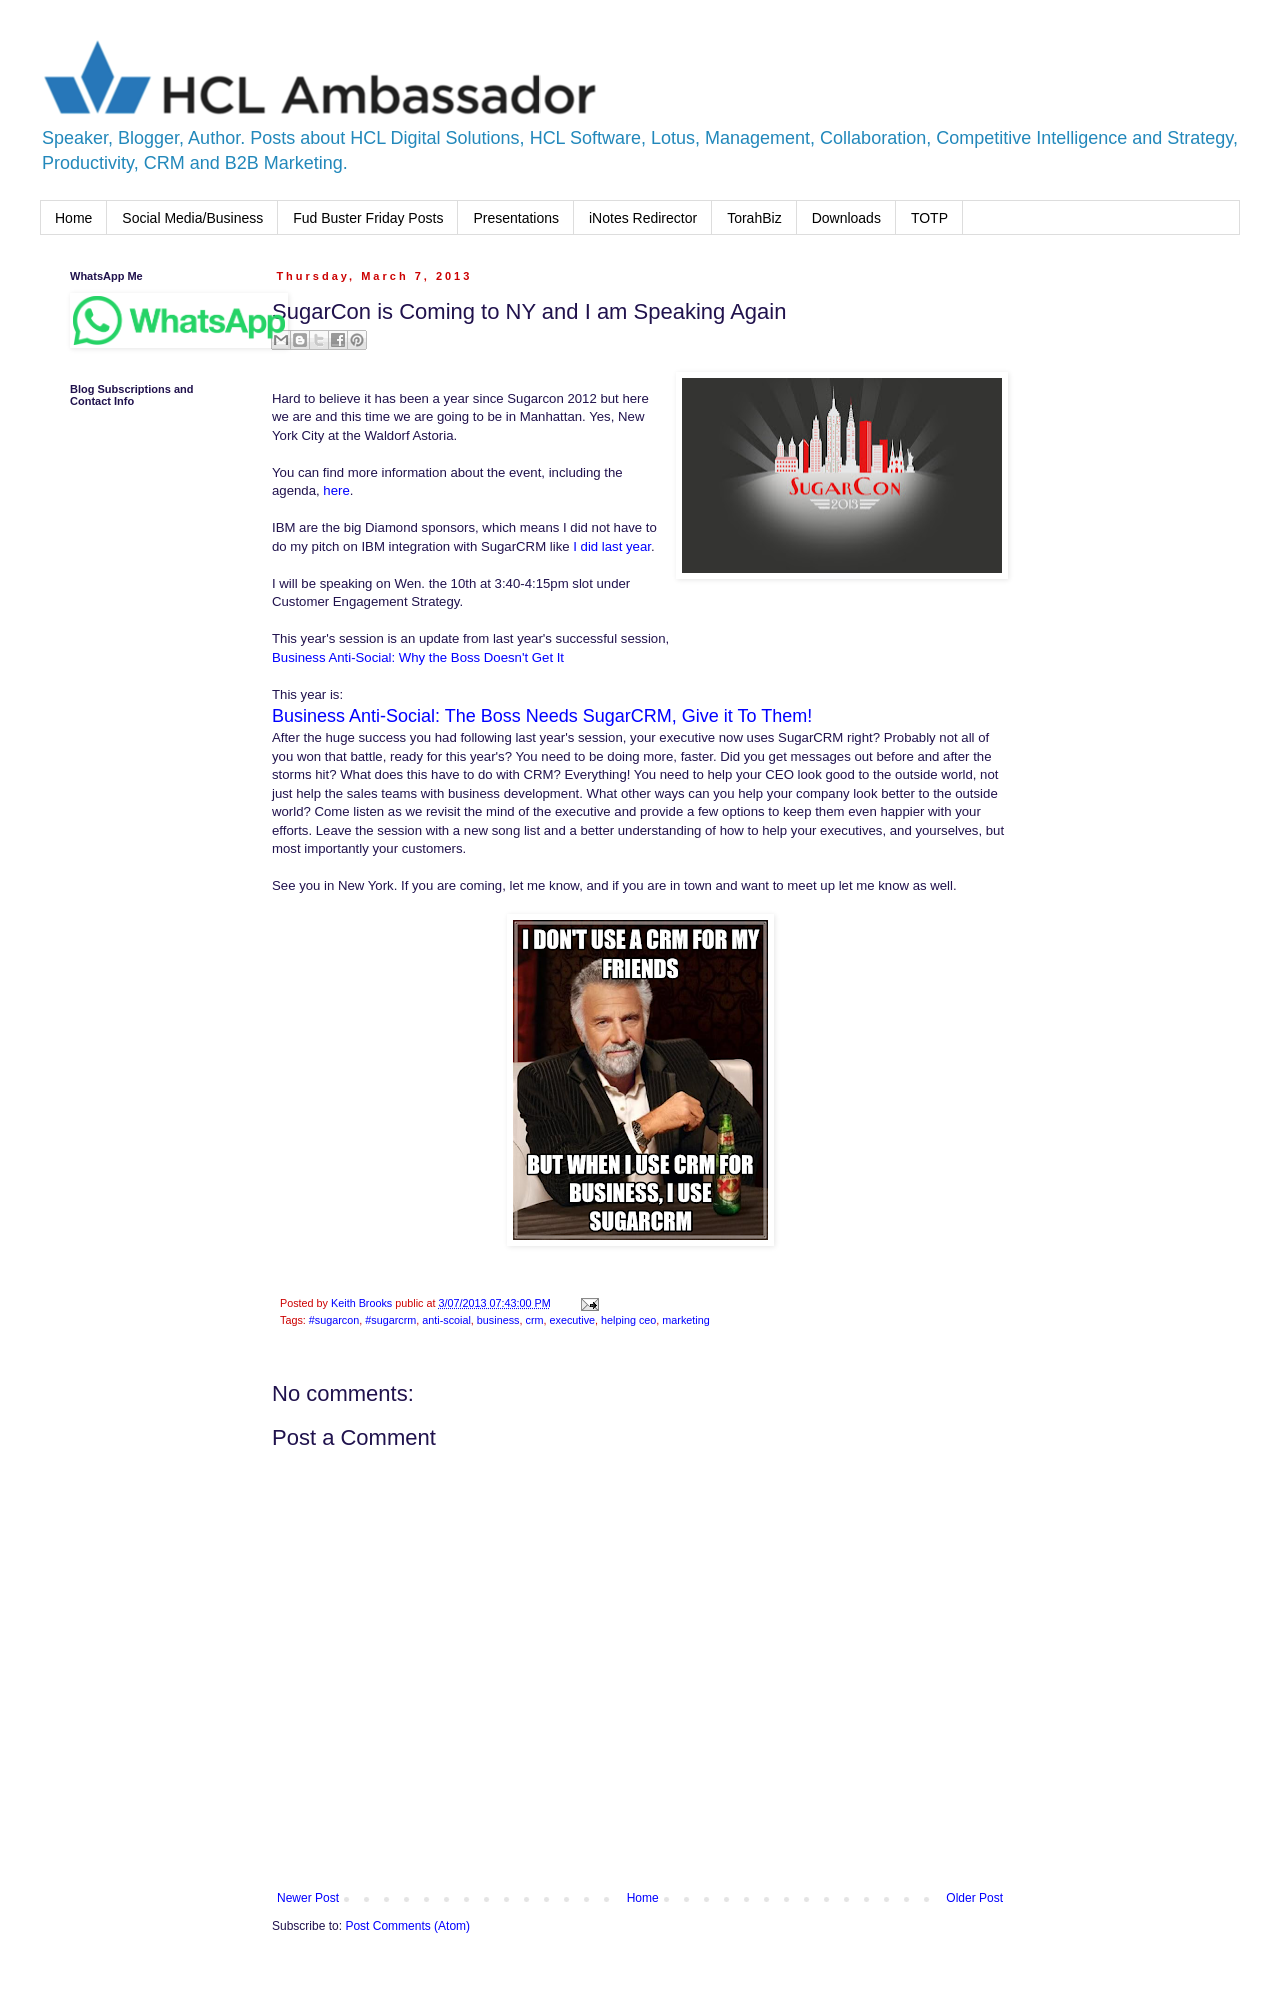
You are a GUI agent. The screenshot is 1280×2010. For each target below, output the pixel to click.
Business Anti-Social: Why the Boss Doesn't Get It (418, 657)
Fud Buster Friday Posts (368, 218)
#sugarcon (334, 1320)
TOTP (929, 218)
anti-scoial (446, 1320)
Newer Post (308, 1898)
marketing (685, 1320)
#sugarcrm (390, 1320)
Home (73, 218)
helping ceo (628, 1320)
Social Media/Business (192, 218)
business (498, 1320)
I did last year (610, 546)
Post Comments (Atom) (407, 1926)
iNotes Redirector (643, 218)
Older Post (974, 1898)
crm (534, 1320)
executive (572, 1320)
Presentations (516, 218)
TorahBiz (754, 218)
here (336, 490)
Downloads (846, 218)
